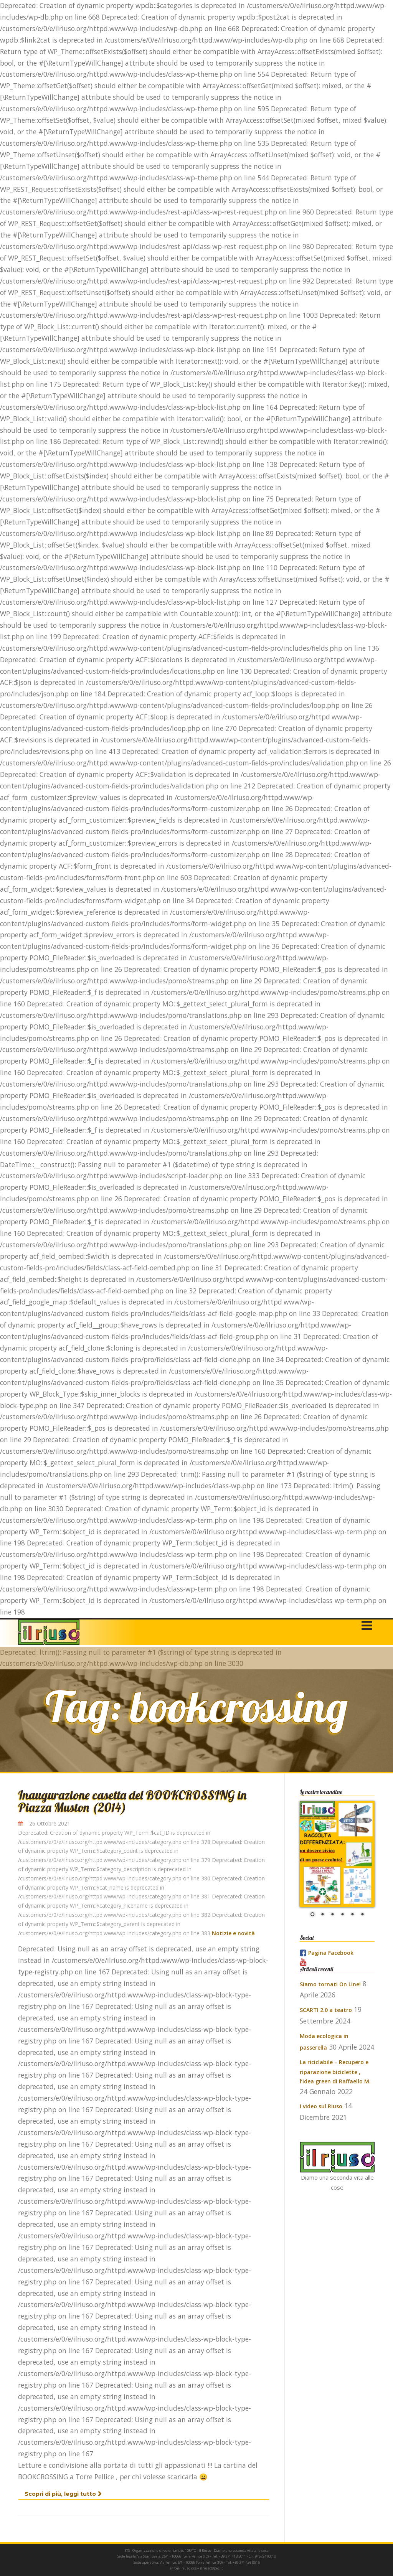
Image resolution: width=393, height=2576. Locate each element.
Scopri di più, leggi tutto (63, 2493)
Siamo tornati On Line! (330, 1984)
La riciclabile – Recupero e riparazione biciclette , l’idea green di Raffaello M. (335, 2071)
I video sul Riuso (321, 2106)
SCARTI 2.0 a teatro (326, 2010)
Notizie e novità (233, 1933)
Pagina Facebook (330, 1952)
